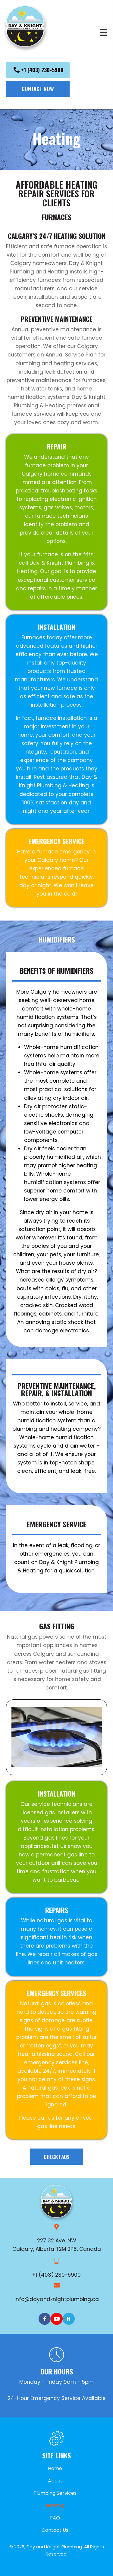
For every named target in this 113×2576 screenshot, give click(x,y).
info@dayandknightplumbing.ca (56, 2299)
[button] (38, 70)
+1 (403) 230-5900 (56, 2274)
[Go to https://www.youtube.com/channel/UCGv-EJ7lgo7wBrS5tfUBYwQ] (57, 2319)
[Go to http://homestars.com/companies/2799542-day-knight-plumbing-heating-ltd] (69, 2319)
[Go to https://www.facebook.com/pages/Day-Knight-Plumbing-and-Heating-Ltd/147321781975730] (45, 2319)
